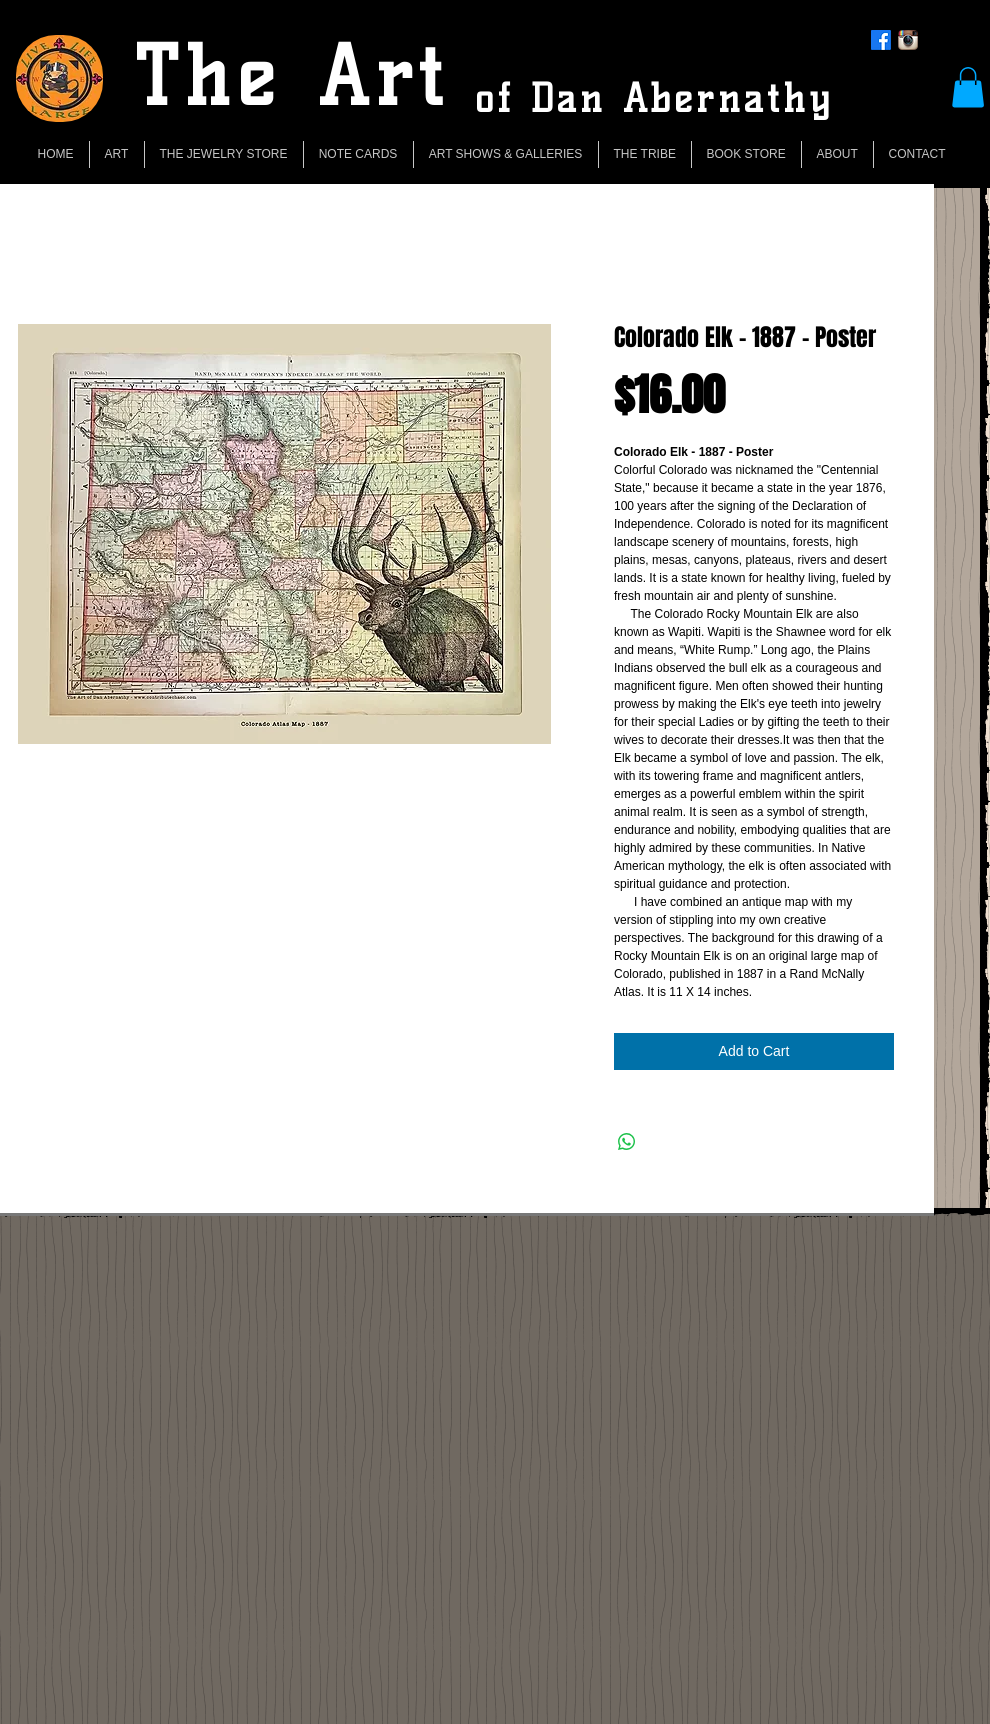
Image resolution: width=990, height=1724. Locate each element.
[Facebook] (881, 40)
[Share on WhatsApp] (627, 1142)
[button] (968, 87)
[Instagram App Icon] (908, 40)
